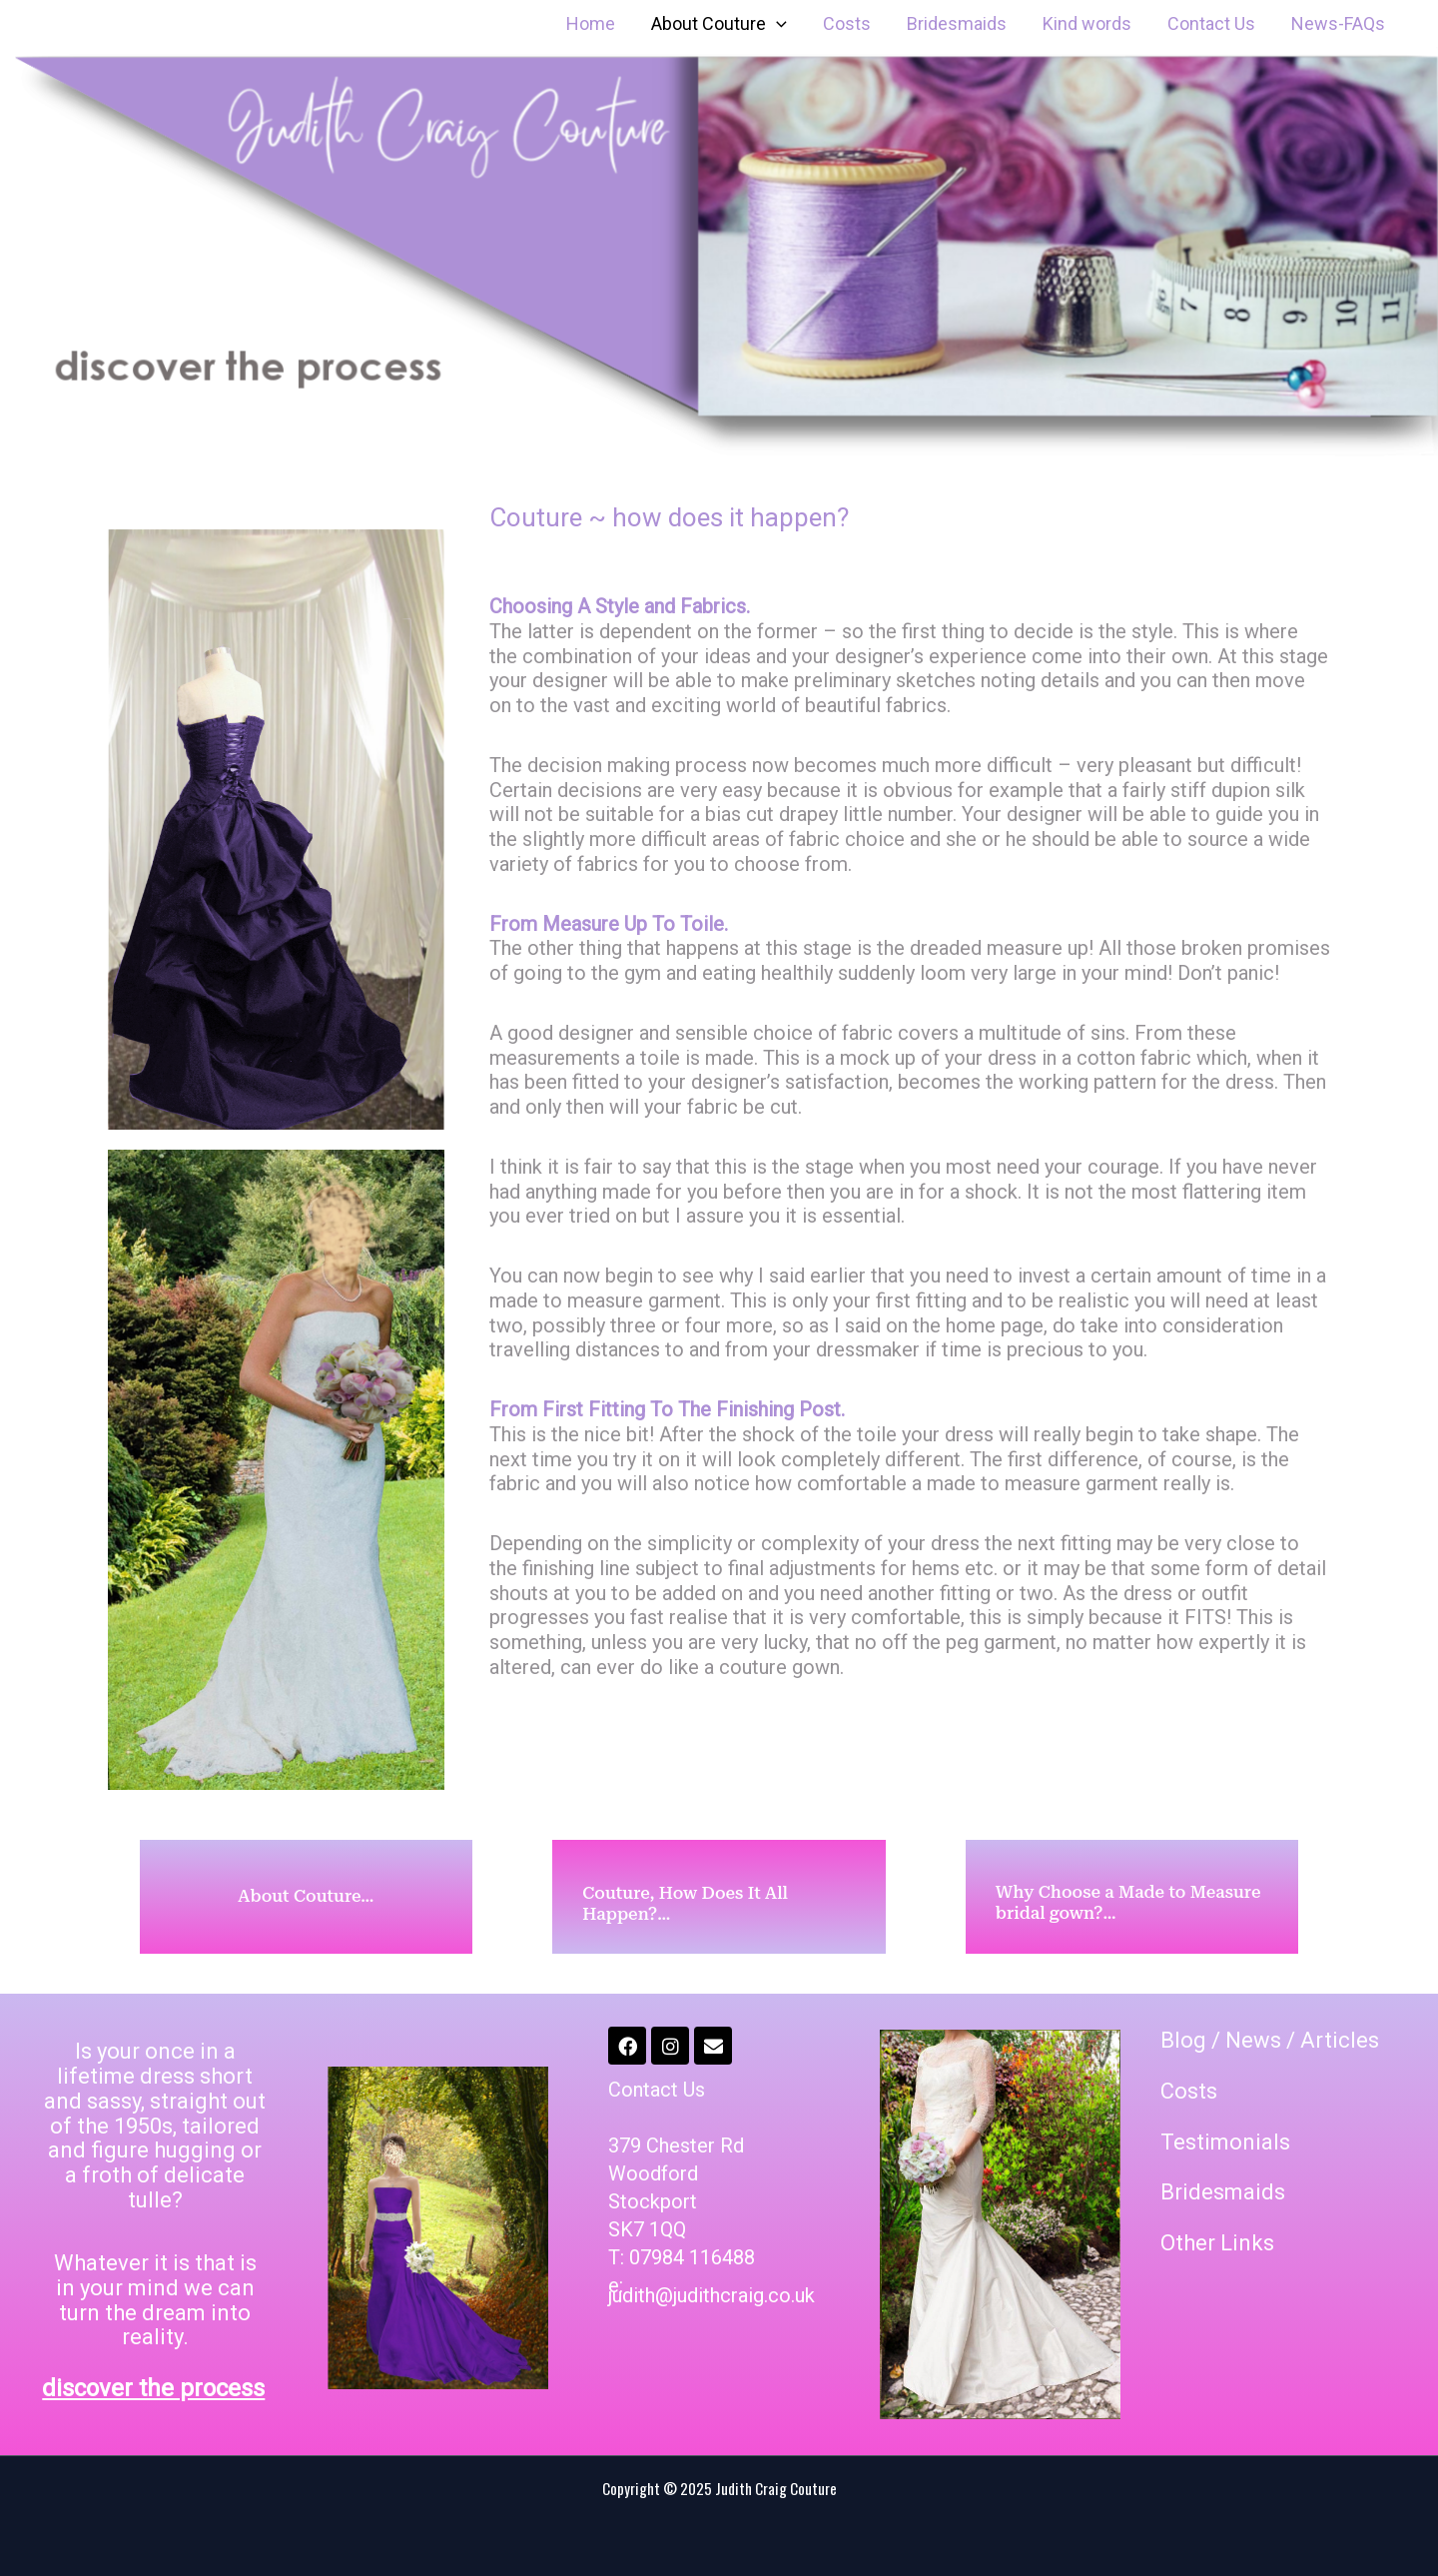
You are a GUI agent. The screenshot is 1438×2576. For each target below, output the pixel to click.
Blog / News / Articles (1269, 2040)
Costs (847, 23)
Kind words (1087, 23)
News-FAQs (1338, 23)
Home (590, 23)
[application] (776, 24)
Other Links (1217, 2242)
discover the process (153, 2388)
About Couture (719, 24)
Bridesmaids (957, 23)
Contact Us (1211, 23)
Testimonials (1225, 2142)
